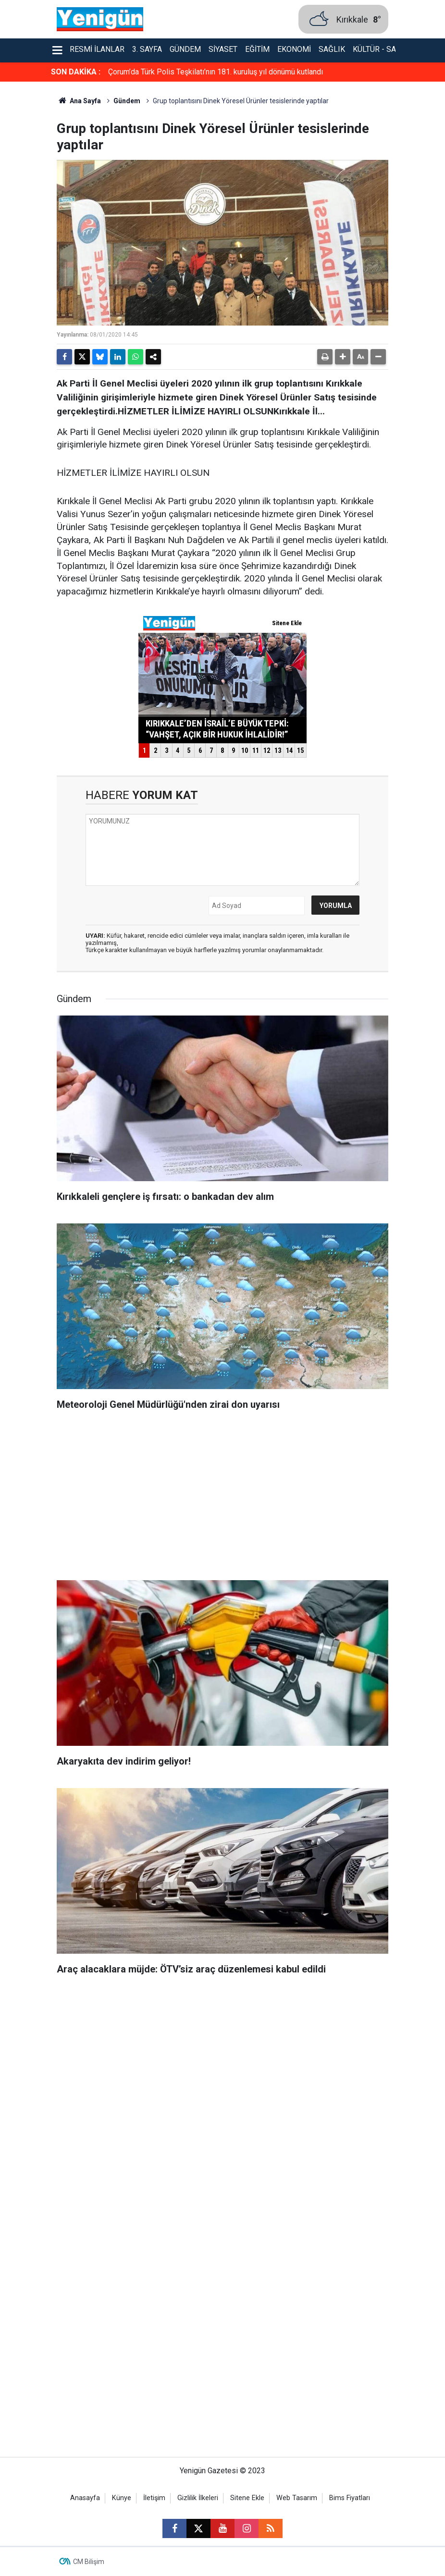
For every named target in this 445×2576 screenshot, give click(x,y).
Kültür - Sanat (381, 49)
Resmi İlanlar (97, 49)
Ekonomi (294, 49)
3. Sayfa (147, 49)
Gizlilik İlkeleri (197, 2498)
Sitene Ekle (247, 2498)
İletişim (154, 2498)
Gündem (185, 49)
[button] (342, 356)
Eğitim (257, 49)
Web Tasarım (296, 2498)
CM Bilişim (88, 2561)
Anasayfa (85, 2498)
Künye (121, 2498)
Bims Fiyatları (349, 2498)
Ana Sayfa (79, 101)
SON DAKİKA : (75, 71)
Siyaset (223, 49)
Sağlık (332, 49)
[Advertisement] (222, 1498)
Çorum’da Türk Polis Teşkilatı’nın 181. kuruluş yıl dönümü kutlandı (215, 71)
